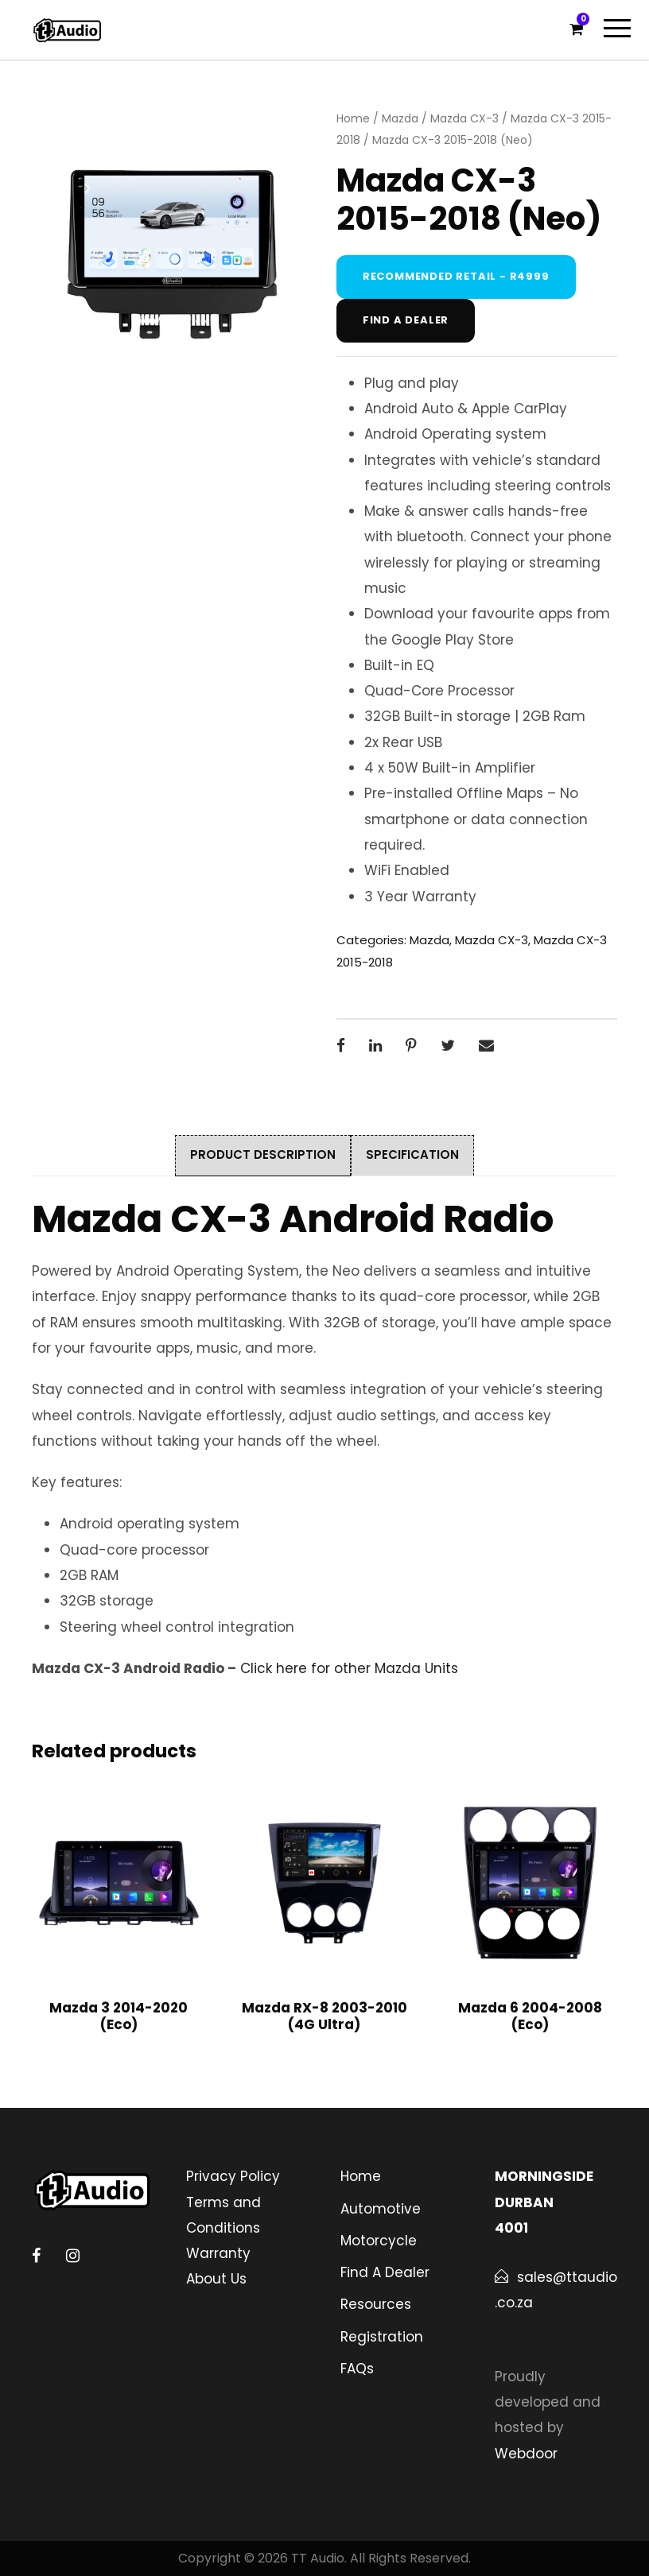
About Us (216, 2278)
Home (353, 118)
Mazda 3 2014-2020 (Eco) (118, 2015)
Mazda (400, 118)
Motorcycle (378, 2240)
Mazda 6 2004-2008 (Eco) (530, 2015)
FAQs (357, 2368)
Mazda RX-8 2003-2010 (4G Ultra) (324, 2015)
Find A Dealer (384, 2272)
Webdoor (526, 2453)
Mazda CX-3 (464, 118)
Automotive (380, 2208)
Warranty (218, 2253)
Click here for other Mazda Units (349, 1668)
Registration (381, 2336)
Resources (375, 2304)
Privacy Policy (233, 2176)
